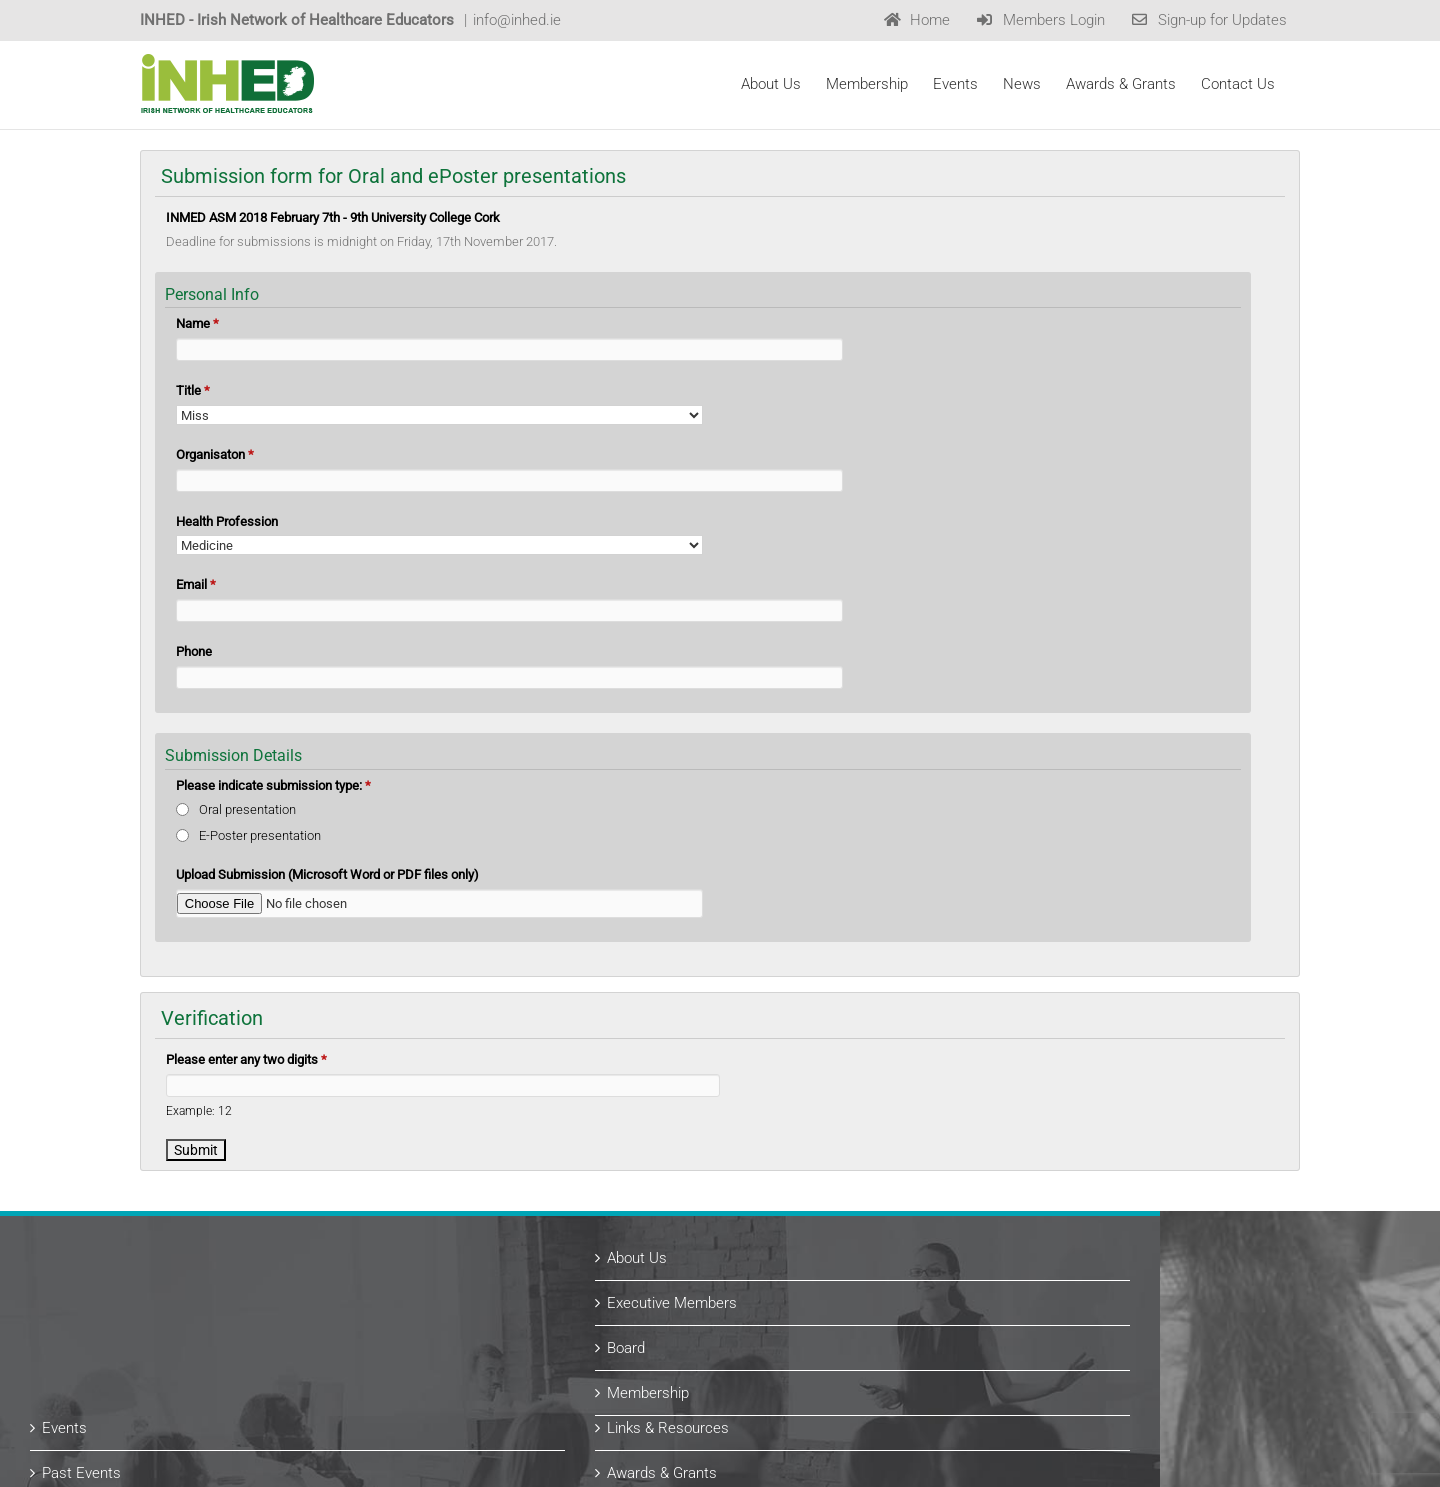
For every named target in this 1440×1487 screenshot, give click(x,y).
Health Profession (227, 521)
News (201, 1347)
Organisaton (215, 454)
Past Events (221, 1302)
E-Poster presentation (260, 835)
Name (197, 323)
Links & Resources (808, 1257)
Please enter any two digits (246, 1059)
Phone (194, 651)
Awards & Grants (802, 1302)
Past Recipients (798, 1347)
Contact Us (784, 1392)
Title (193, 390)
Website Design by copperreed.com (427, 1465)
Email (196, 584)
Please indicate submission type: (273, 785)
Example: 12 (199, 1111)
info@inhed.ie (517, 20)
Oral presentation (247, 809)
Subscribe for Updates (255, 1392)
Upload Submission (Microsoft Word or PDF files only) (327, 874)
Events (204, 1257)
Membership (788, 1222)
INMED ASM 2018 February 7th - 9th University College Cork (333, 217)
